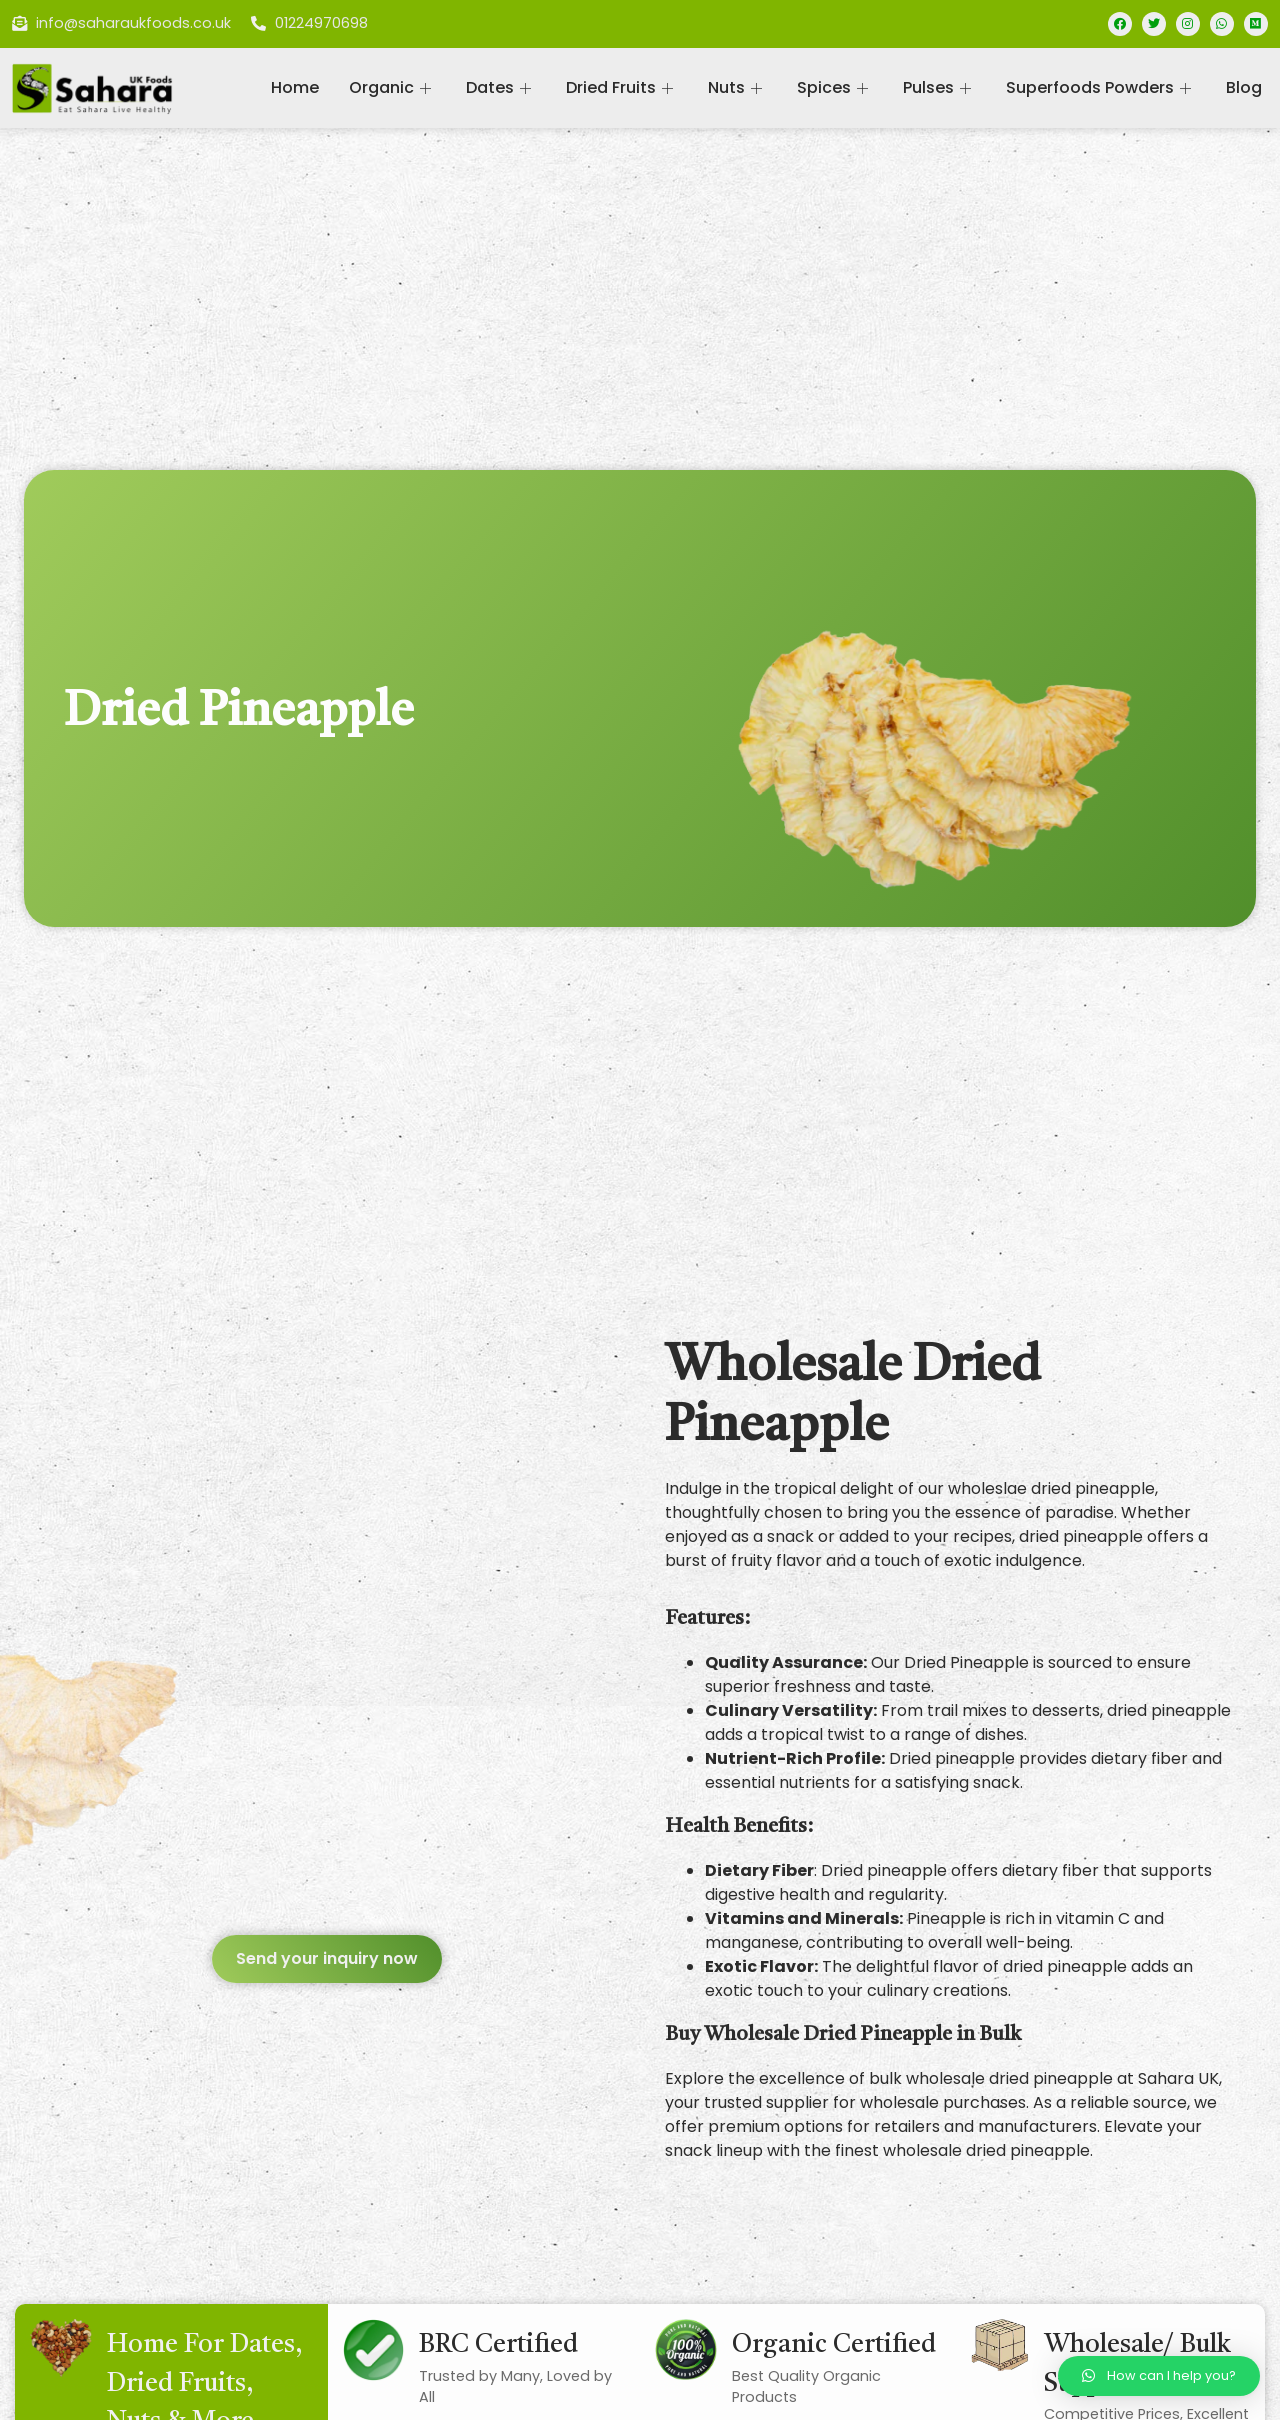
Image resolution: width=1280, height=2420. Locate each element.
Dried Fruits (622, 87)
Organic (392, 87)
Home (295, 87)
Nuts (737, 87)
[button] (327, 1959)
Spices (835, 87)
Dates (501, 87)
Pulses (939, 87)
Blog (1244, 87)
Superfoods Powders (1101, 87)
